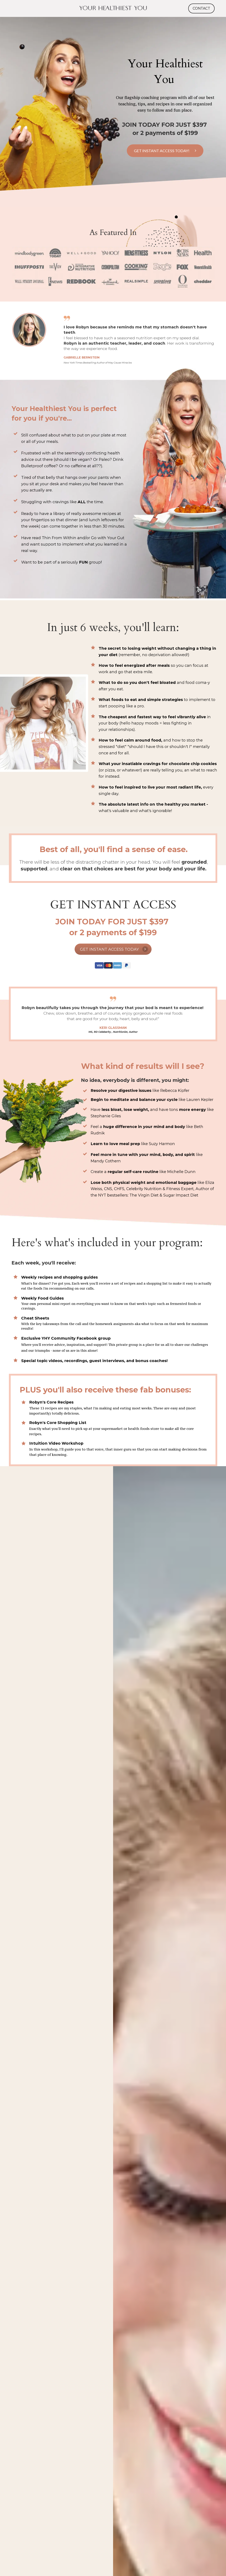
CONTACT (201, 8)
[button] (208, 2060)
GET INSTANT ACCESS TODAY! (165, 150)
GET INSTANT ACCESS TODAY (114, 949)
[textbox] (108, 2075)
